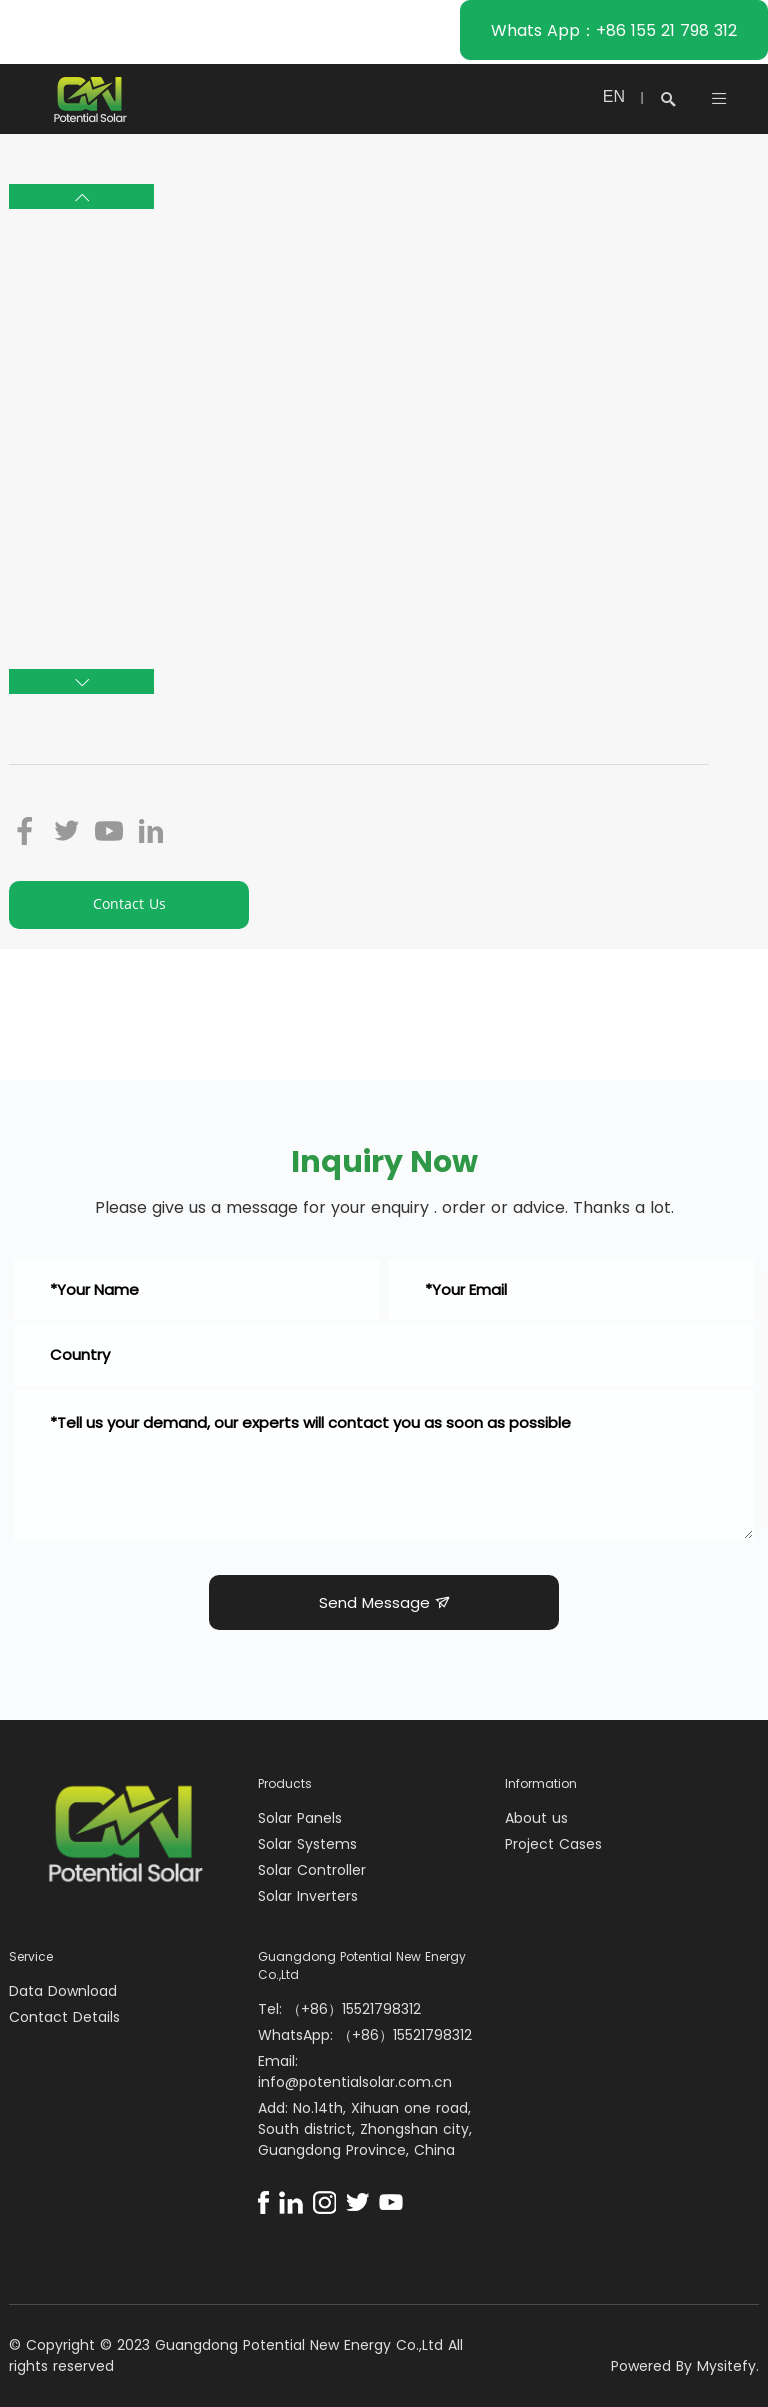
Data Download (63, 1991)
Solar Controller (312, 1870)
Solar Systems (307, 1844)
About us (536, 1818)
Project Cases (553, 1844)
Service (31, 1956)
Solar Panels (300, 1818)
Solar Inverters (308, 1896)
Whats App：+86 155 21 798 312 (614, 30)
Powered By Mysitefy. (685, 2366)
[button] (81, 196)
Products (285, 1783)
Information (541, 1783)
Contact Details (64, 2017)
